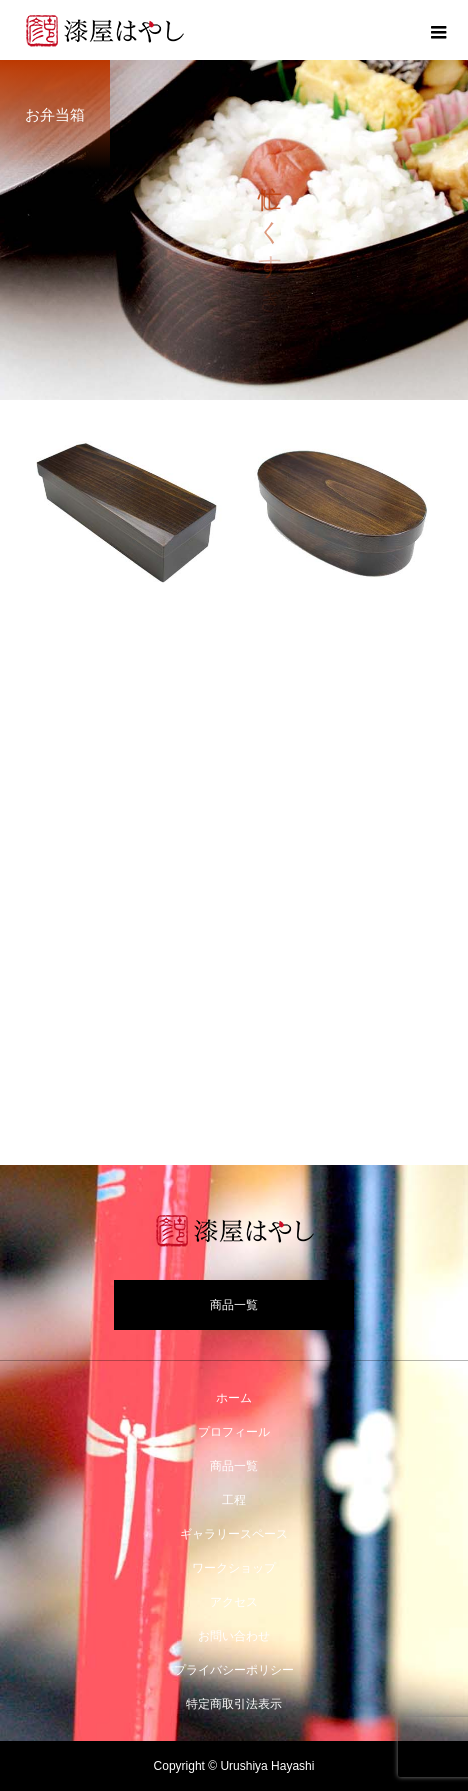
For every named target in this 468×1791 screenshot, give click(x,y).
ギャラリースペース (234, 1534)
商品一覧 (234, 1305)
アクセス (234, 1602)
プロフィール (234, 1432)
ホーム (234, 1398)
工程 (234, 1500)
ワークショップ (234, 1568)
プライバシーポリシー (234, 1670)
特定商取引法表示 (234, 1704)
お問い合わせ (234, 1636)
